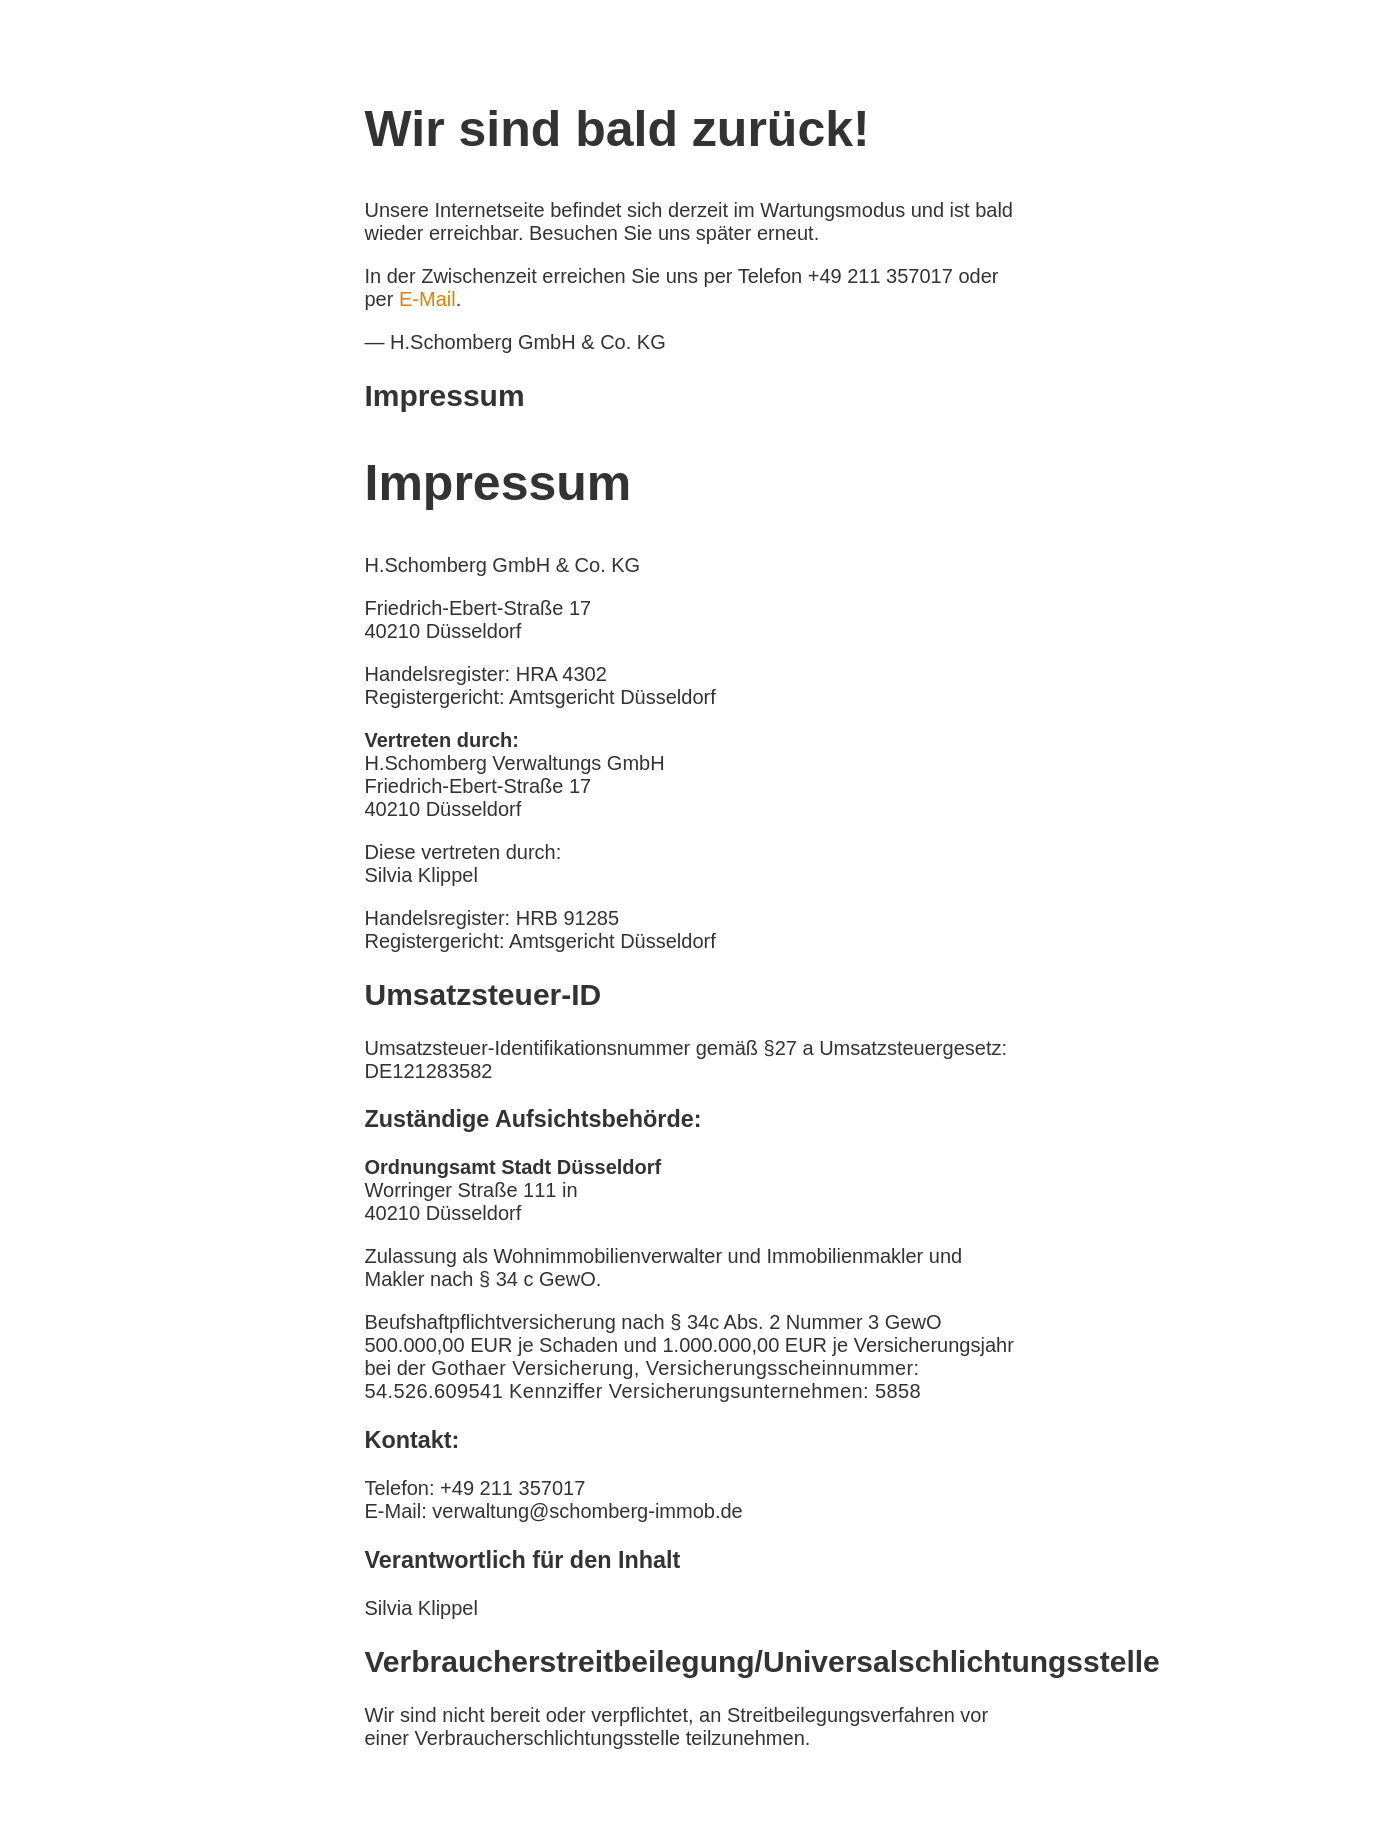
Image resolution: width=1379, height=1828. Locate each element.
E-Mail (427, 299)
